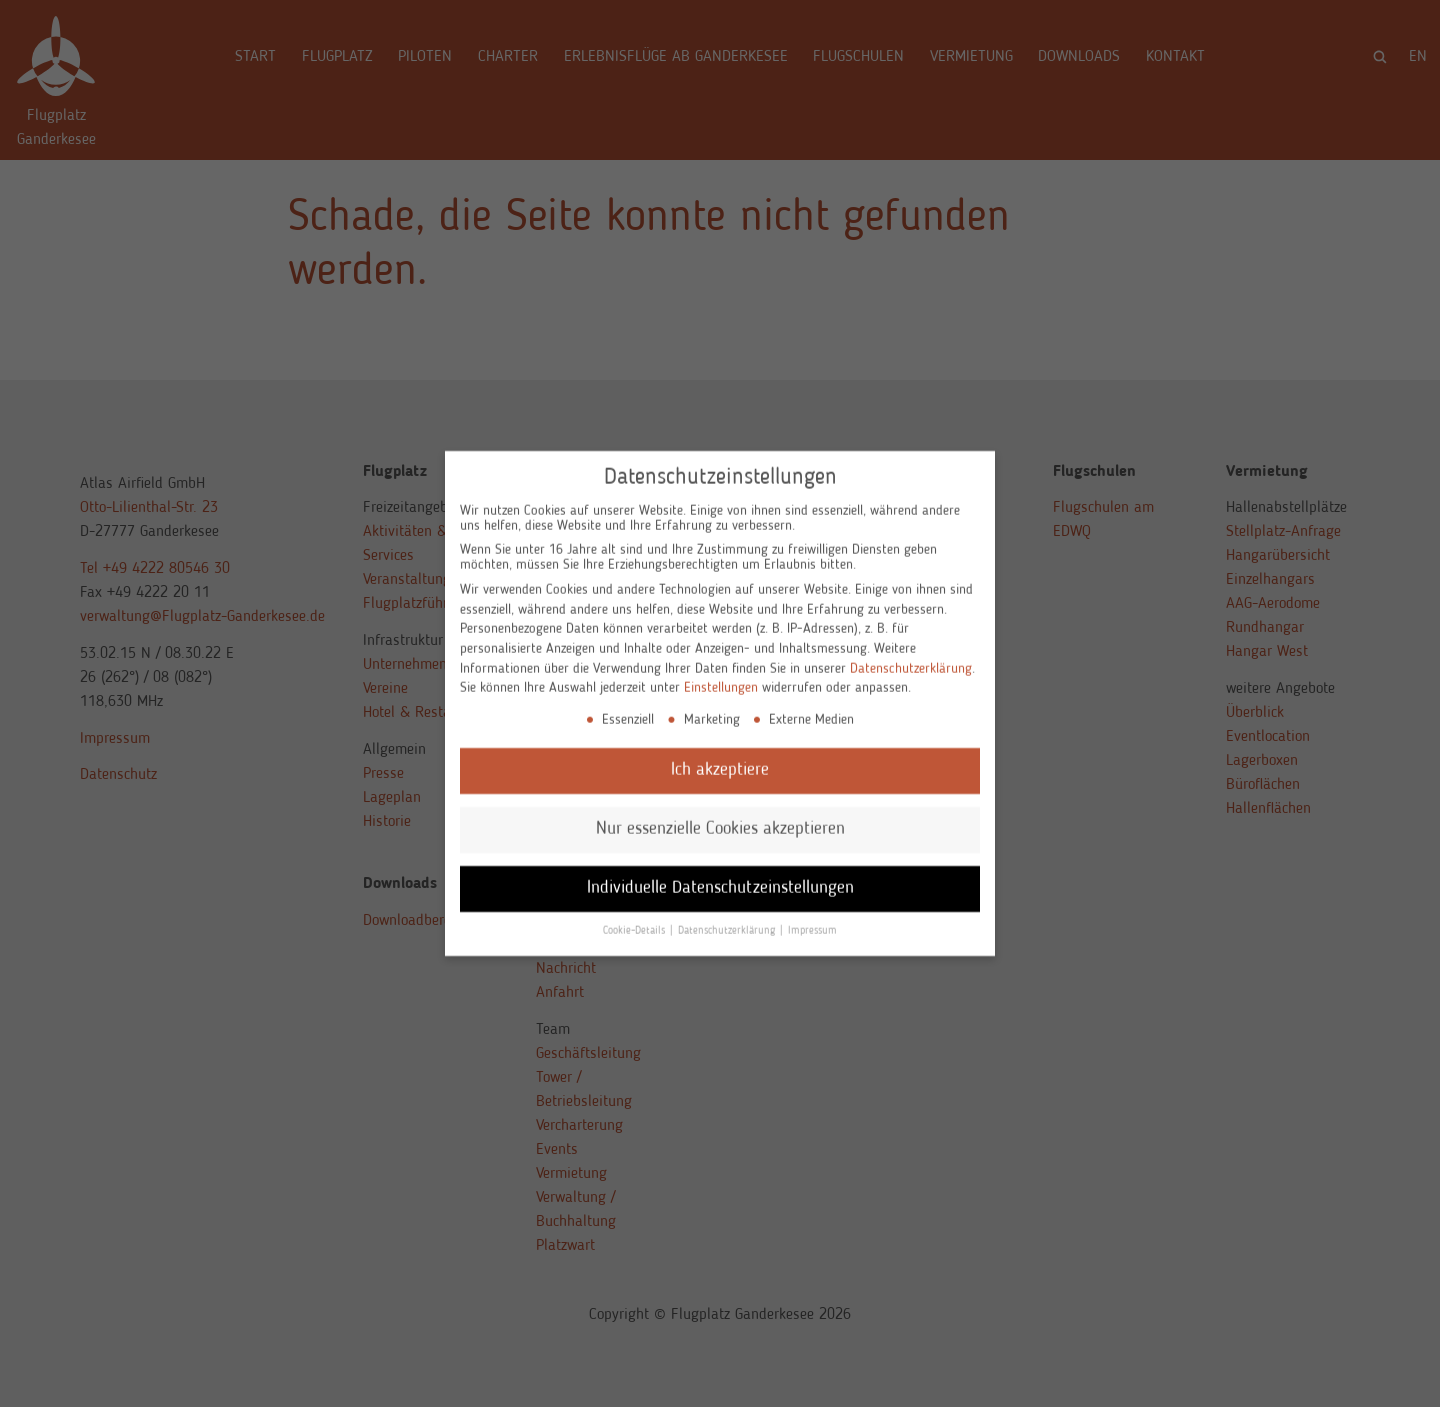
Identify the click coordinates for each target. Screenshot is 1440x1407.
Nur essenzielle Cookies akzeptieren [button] (720, 809)
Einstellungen (721, 668)
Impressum (812, 911)
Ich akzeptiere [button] (720, 750)
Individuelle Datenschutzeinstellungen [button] (720, 868)
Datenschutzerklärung (911, 649)
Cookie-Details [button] (635, 911)
